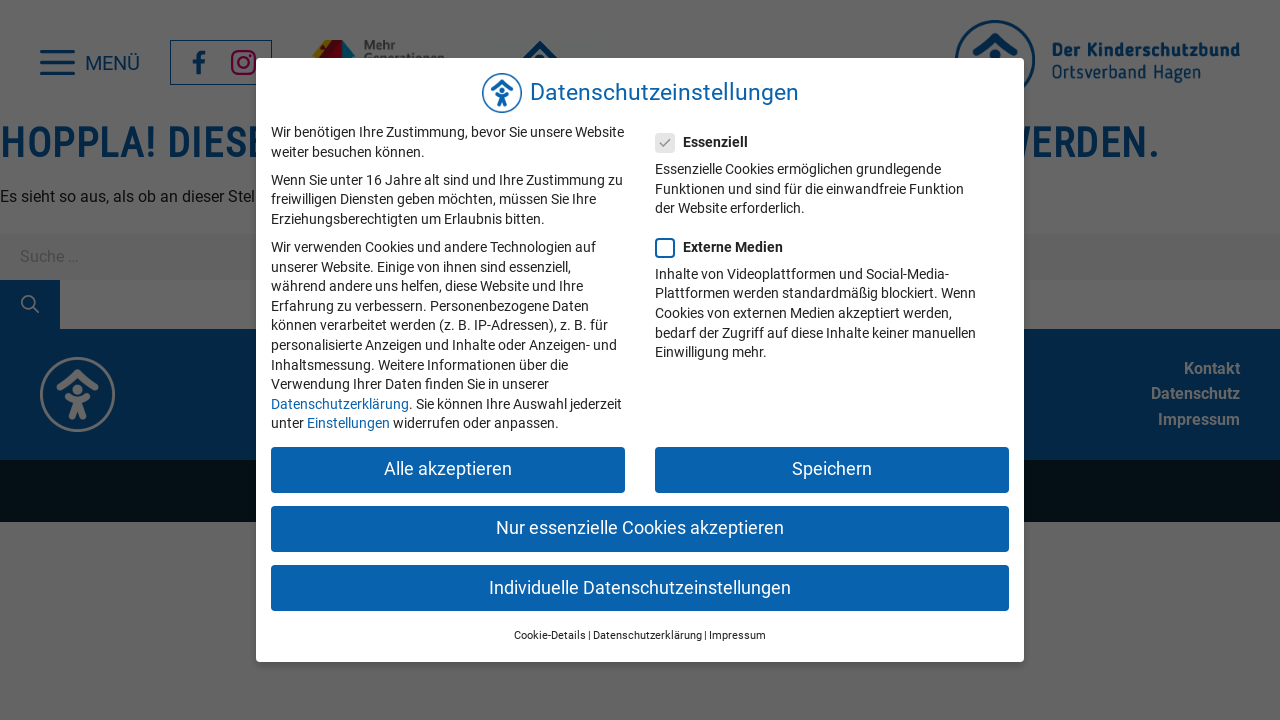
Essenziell (708, 142)
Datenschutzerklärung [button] (647, 635)
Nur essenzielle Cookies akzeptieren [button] (640, 528)
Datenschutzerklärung (340, 404)
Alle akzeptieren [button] (448, 469)
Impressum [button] (737, 635)
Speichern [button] (832, 469)
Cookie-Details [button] (550, 635)
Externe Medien (725, 247)
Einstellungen (348, 423)
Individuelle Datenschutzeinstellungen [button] (640, 588)
